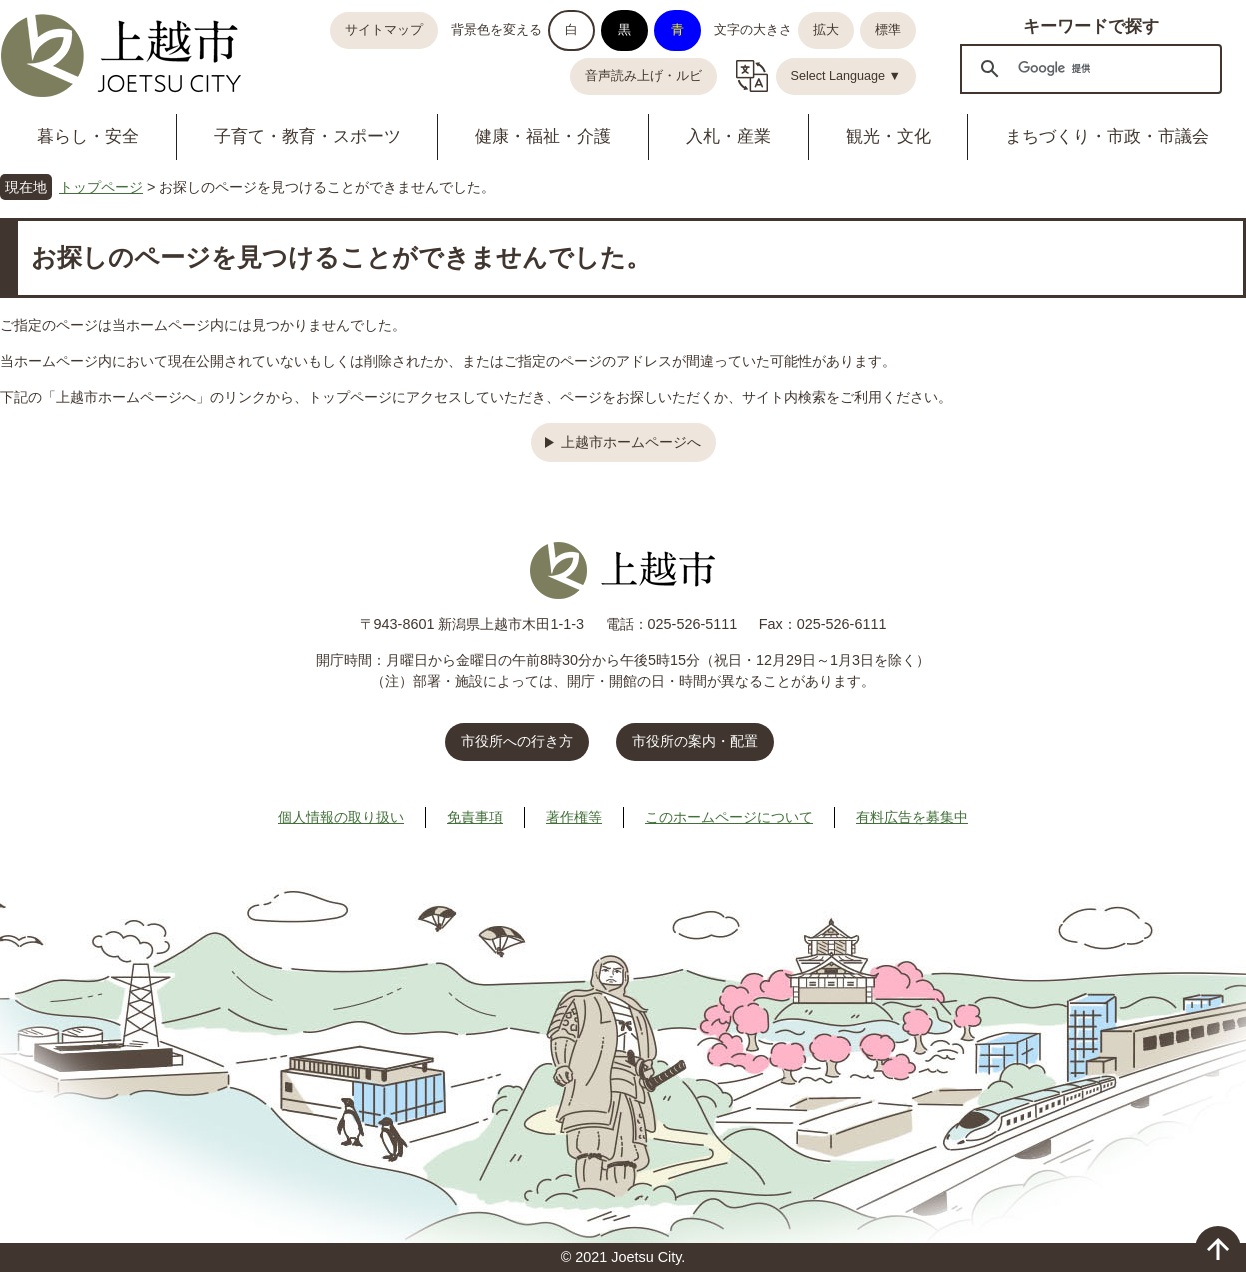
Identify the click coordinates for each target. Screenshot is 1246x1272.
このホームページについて (729, 817)
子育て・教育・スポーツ (307, 136)
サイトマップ (384, 30)
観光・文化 (888, 136)
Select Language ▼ (846, 76)
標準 (888, 30)
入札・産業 (728, 136)
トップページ (101, 187)
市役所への (517, 741)
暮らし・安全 (88, 136)
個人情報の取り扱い (341, 817)
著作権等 (574, 817)
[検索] (1088, 68)
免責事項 (475, 817)
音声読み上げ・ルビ (643, 76)
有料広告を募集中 (912, 817)
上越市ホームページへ (631, 442)
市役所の (695, 741)
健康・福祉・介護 (543, 136)
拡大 (826, 30)
